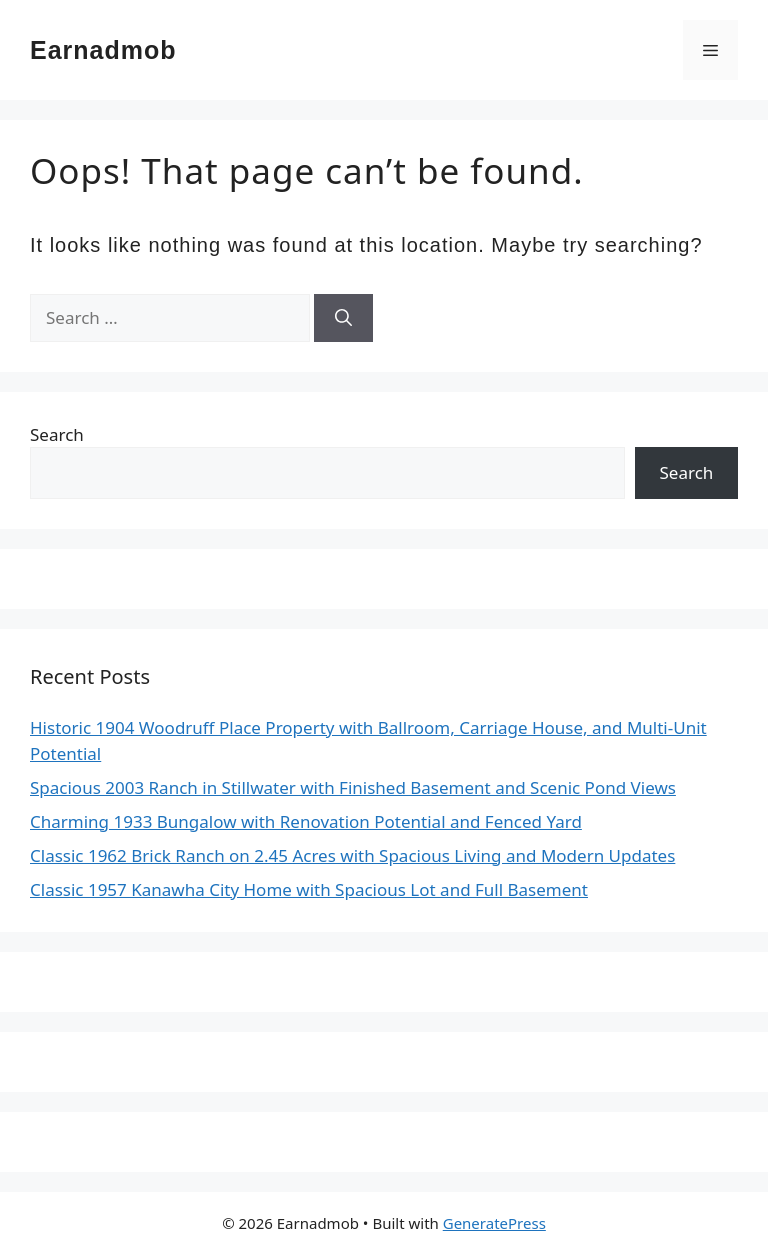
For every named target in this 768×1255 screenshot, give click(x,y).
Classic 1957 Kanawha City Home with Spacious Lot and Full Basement (309, 889)
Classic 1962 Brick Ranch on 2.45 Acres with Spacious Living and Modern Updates (352, 855)
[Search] (343, 318)
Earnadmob (103, 50)
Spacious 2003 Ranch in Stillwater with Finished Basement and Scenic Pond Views (353, 787)
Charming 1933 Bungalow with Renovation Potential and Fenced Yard (306, 821)
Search (57, 434)
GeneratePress (494, 1223)
